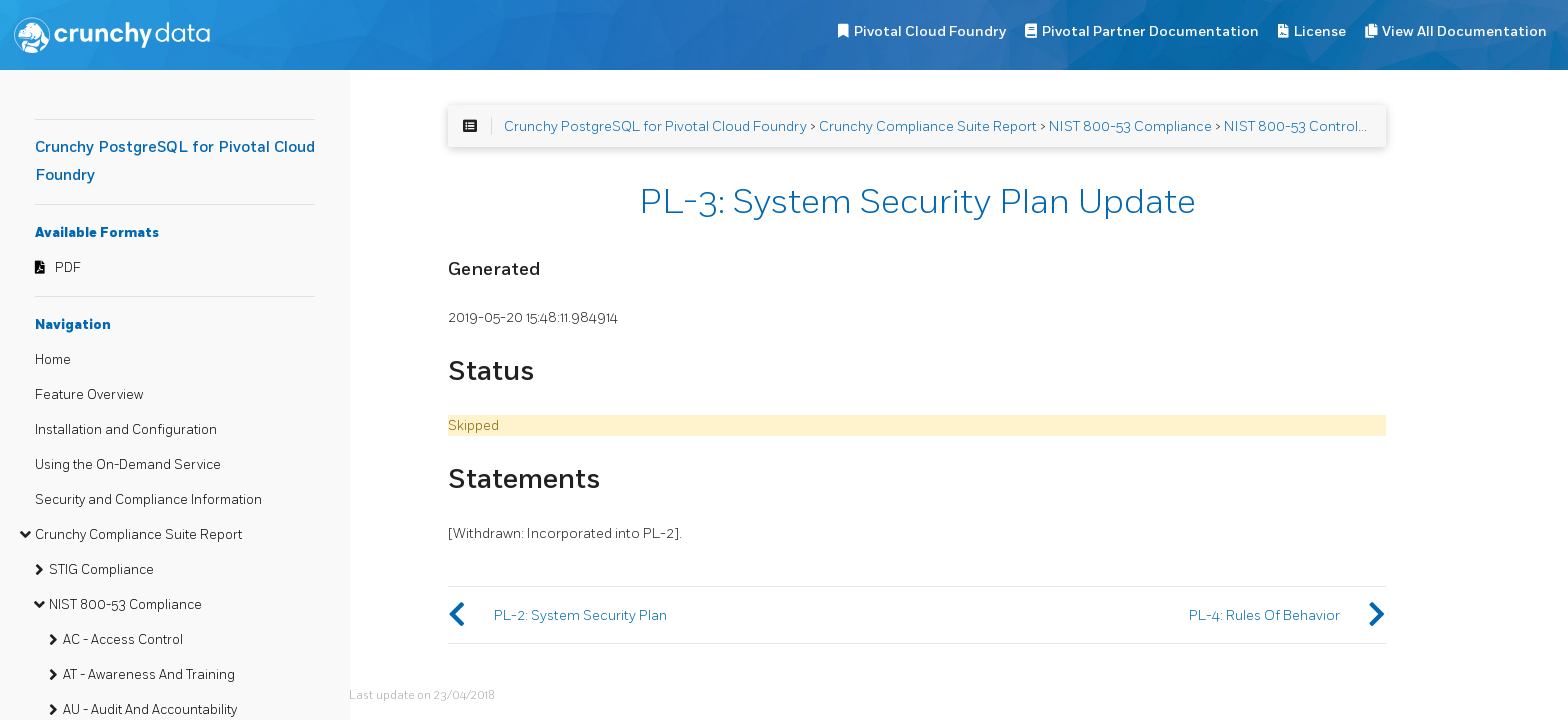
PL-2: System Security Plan (580, 615)
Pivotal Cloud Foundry (930, 31)
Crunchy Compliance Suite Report (138, 535)
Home (53, 360)
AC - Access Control (123, 640)
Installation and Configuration (126, 430)
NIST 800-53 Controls (1294, 126)
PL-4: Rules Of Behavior (1264, 615)
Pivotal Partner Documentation (1150, 31)
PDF (68, 268)
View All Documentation (1464, 31)
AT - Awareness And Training (149, 675)
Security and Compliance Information (148, 500)
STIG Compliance (101, 570)
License (1320, 31)
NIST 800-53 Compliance (125, 605)
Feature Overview (89, 395)
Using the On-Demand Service (128, 465)
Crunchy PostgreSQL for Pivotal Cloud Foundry (655, 126)
